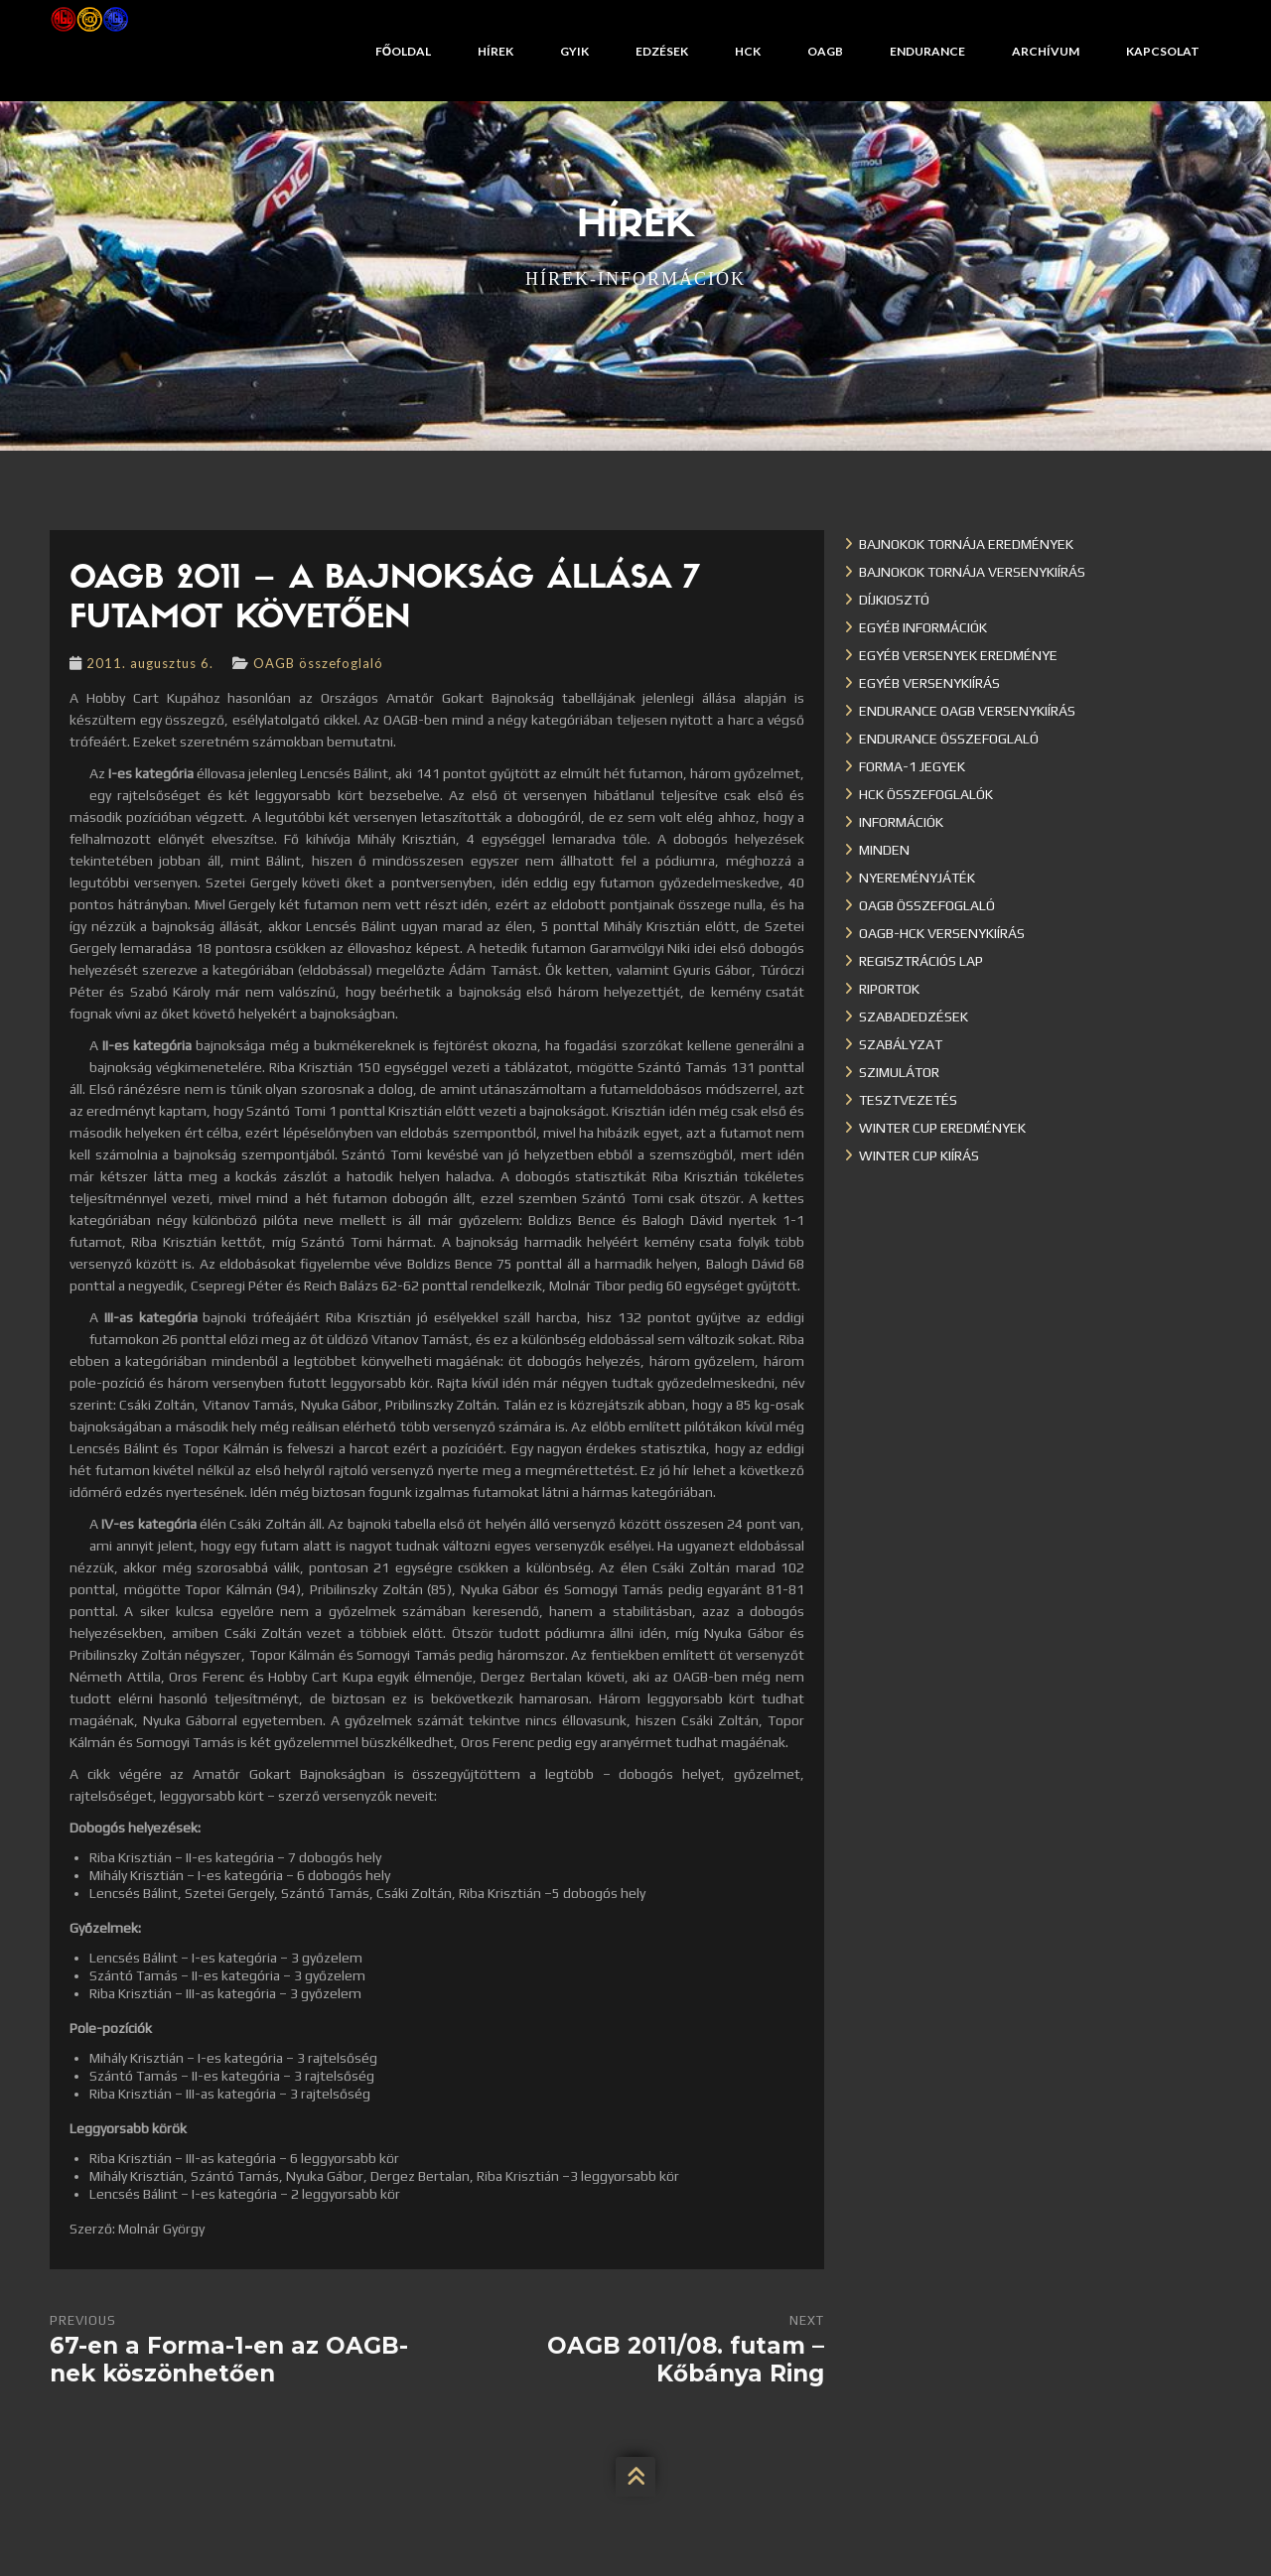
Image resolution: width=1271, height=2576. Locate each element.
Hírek (495, 51)
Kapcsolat (1163, 51)
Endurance (927, 51)
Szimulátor (899, 1072)
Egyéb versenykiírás (929, 683)
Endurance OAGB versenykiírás (967, 711)
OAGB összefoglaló (318, 663)
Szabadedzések (913, 1016)
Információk (901, 822)
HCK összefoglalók (926, 794)
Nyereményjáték (917, 877)
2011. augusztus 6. (149, 663)
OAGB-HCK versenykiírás (942, 933)
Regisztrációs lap (921, 961)
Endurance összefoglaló (949, 738)
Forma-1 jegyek (912, 766)
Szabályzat (900, 1044)
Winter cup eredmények (942, 1128)
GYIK (574, 51)
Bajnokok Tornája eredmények (966, 544)
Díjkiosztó (894, 600)
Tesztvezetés (908, 1100)
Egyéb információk (923, 627)
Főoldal (403, 51)
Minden (884, 850)
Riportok (889, 989)
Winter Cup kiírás (919, 1155)
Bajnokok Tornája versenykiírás (972, 572)
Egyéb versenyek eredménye (958, 655)
